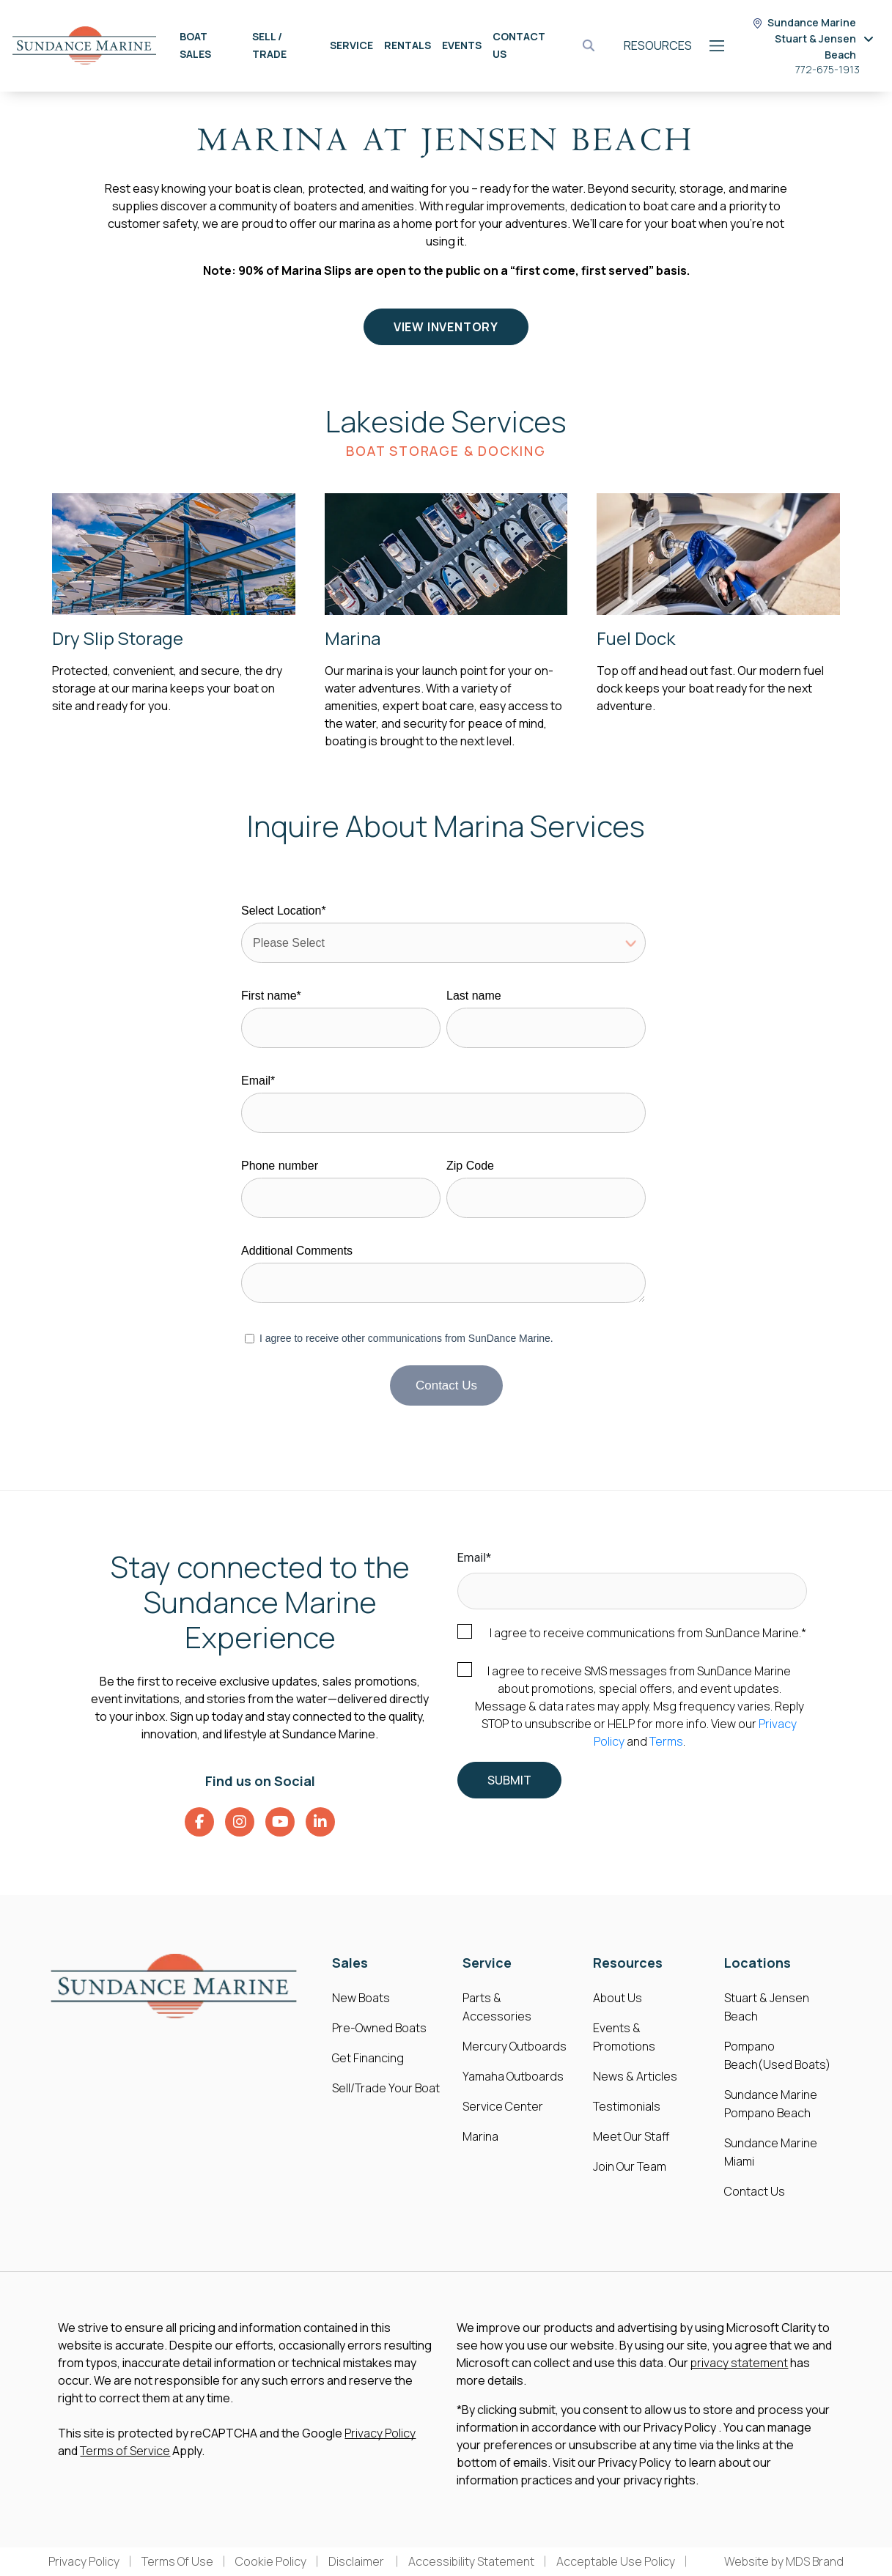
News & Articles (635, 2076)
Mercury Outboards (514, 2046)
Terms (666, 1741)
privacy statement (739, 2363)
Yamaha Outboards (513, 2076)
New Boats (361, 1998)
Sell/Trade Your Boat (386, 2088)
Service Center (502, 2106)
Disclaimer (357, 2561)
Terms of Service (125, 2451)
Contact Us (754, 2191)
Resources (658, 45)
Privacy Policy (380, 2433)
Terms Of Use (177, 2561)
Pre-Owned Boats (379, 2028)
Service (351, 45)
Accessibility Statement (471, 2561)
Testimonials (626, 2106)
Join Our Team (629, 2166)
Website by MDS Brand (784, 2561)
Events (462, 45)
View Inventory (446, 327)
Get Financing (368, 2058)
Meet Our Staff (631, 2136)
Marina (480, 2136)
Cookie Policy (270, 2561)
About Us (617, 1998)
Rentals (407, 45)
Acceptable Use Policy (615, 2561)
